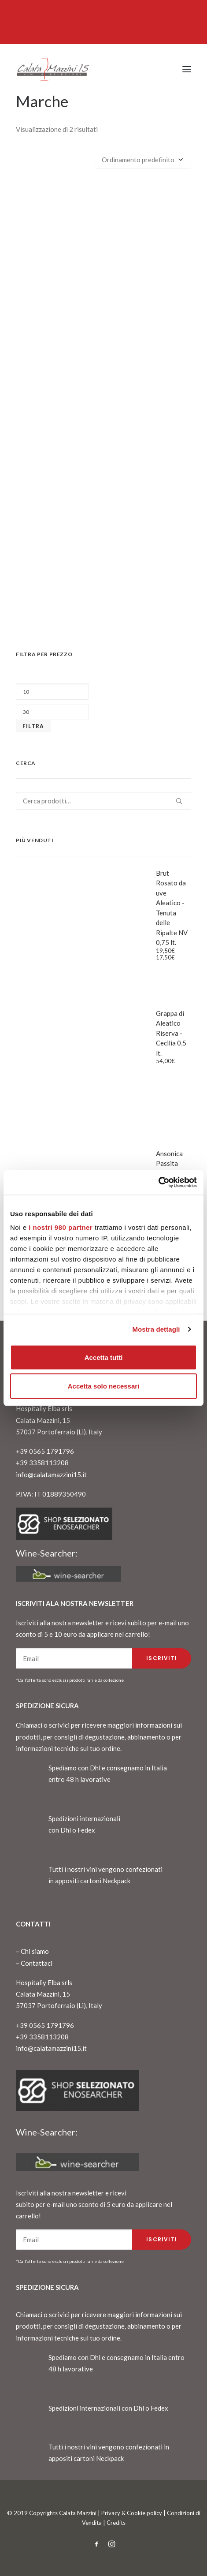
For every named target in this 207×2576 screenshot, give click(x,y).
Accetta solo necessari (104, 1386)
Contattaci (36, 1963)
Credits (116, 2522)
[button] (186, 69)
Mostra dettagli (156, 1329)
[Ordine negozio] (143, 159)
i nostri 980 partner (60, 1227)
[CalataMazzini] (53, 69)
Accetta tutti (104, 1357)
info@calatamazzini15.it (51, 1474)
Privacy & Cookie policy (131, 2512)
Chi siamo (35, 1951)
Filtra (33, 726)
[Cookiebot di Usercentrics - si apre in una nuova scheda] (158, 1182)
